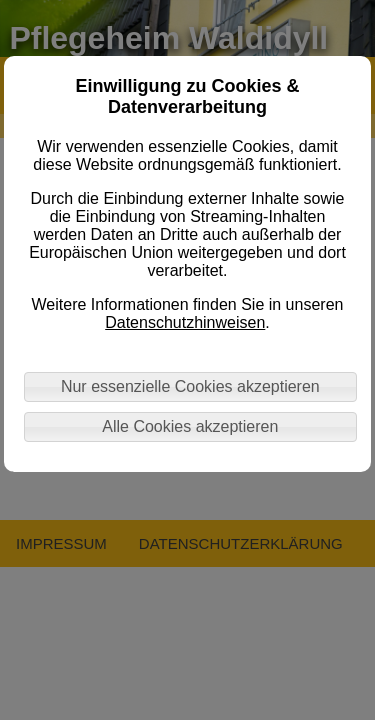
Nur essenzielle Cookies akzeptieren (190, 386)
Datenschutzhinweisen (185, 322)
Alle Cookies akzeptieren (190, 426)
